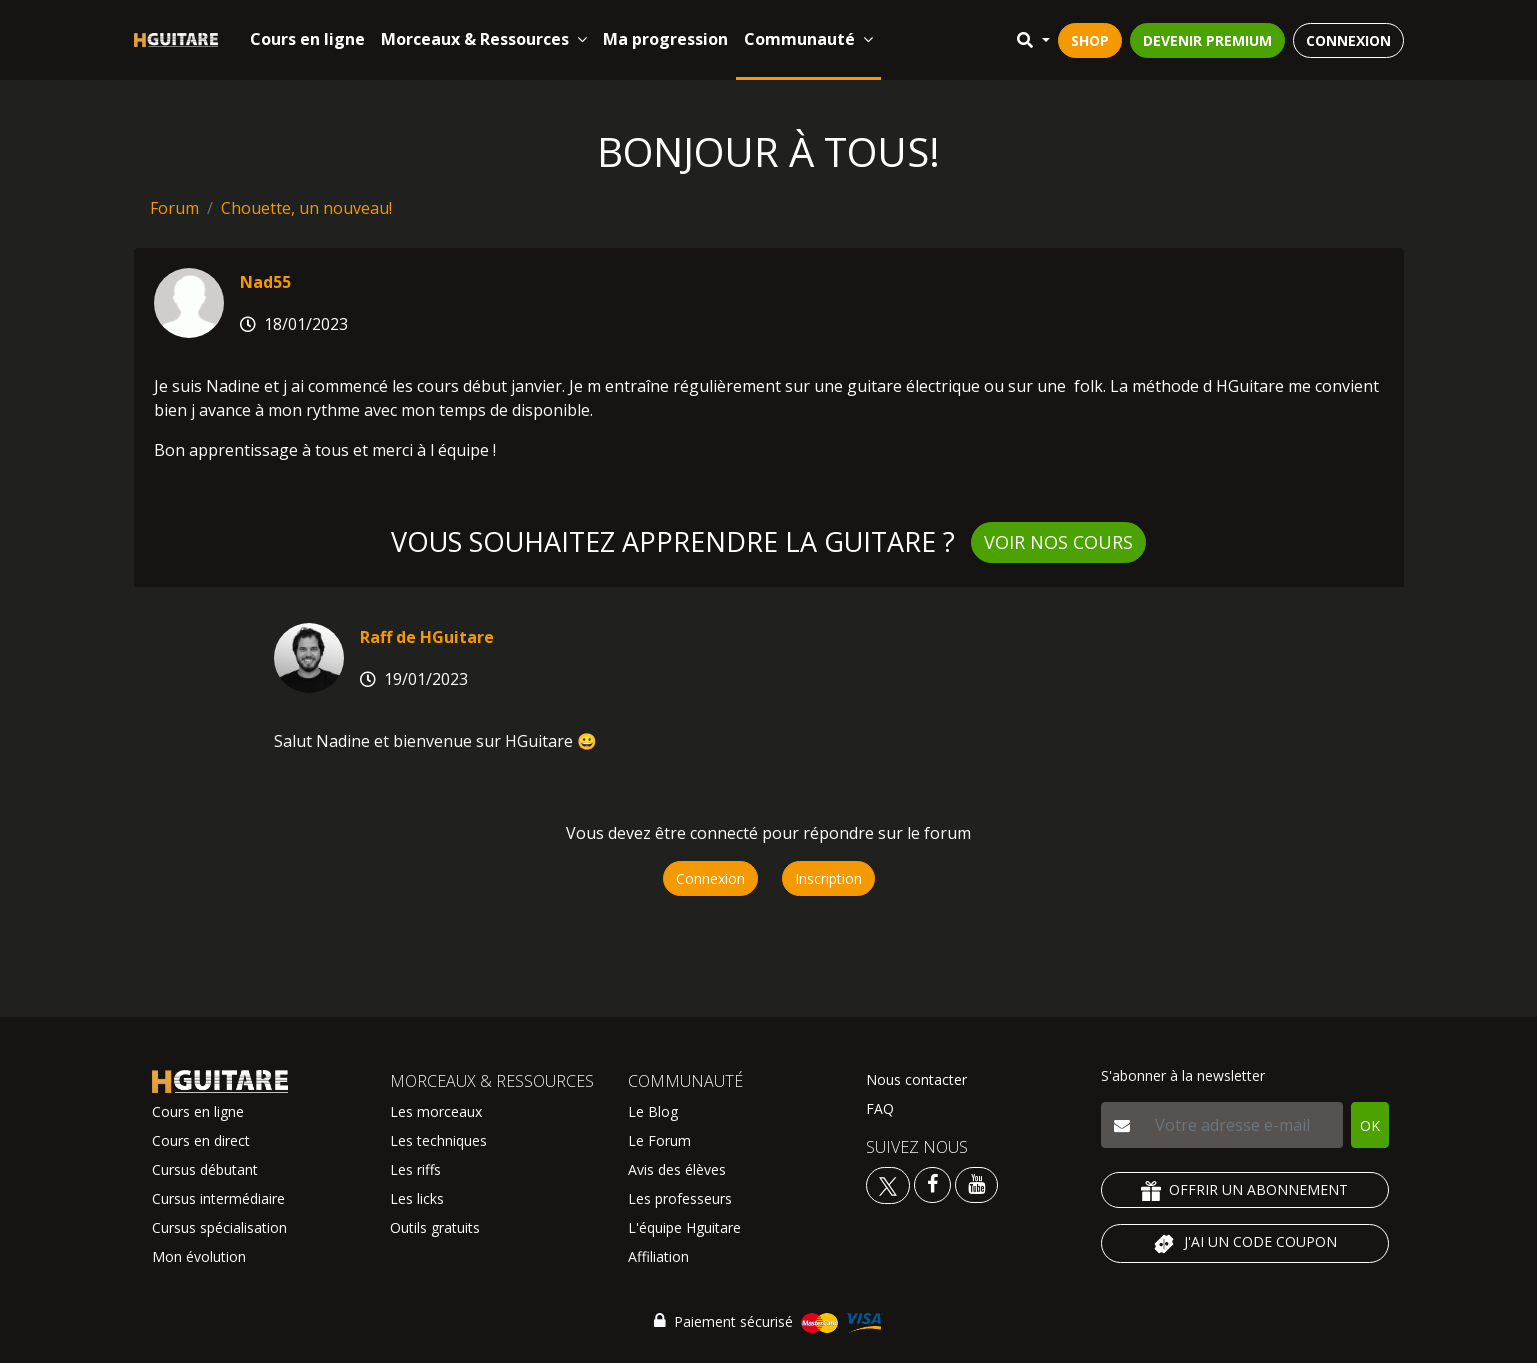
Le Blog (653, 1111)
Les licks (417, 1198)
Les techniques (438, 1140)
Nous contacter (916, 1079)
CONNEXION (1348, 40)
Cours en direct (201, 1140)
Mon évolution (199, 1256)
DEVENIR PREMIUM (1207, 40)
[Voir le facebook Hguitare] (932, 1183)
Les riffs (415, 1169)
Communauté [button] (808, 39)
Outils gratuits (435, 1227)
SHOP (1090, 40)
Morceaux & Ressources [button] (484, 39)
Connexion (710, 878)
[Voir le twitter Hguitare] (890, 1183)
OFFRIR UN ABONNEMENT (1244, 1190)
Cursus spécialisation (219, 1227)
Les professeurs (680, 1198)
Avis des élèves (677, 1169)
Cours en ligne (307, 39)
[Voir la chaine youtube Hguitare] (976, 1183)
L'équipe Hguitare (684, 1227)
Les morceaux (436, 1111)
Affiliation (658, 1256)
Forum (174, 208)
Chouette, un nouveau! (306, 208)
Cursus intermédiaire (218, 1198)
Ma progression (665, 39)
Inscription (828, 878)
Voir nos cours (1058, 542)
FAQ (880, 1108)
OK (1370, 1125)
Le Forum (659, 1140)
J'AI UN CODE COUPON (1244, 1244)
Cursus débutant (205, 1169)
